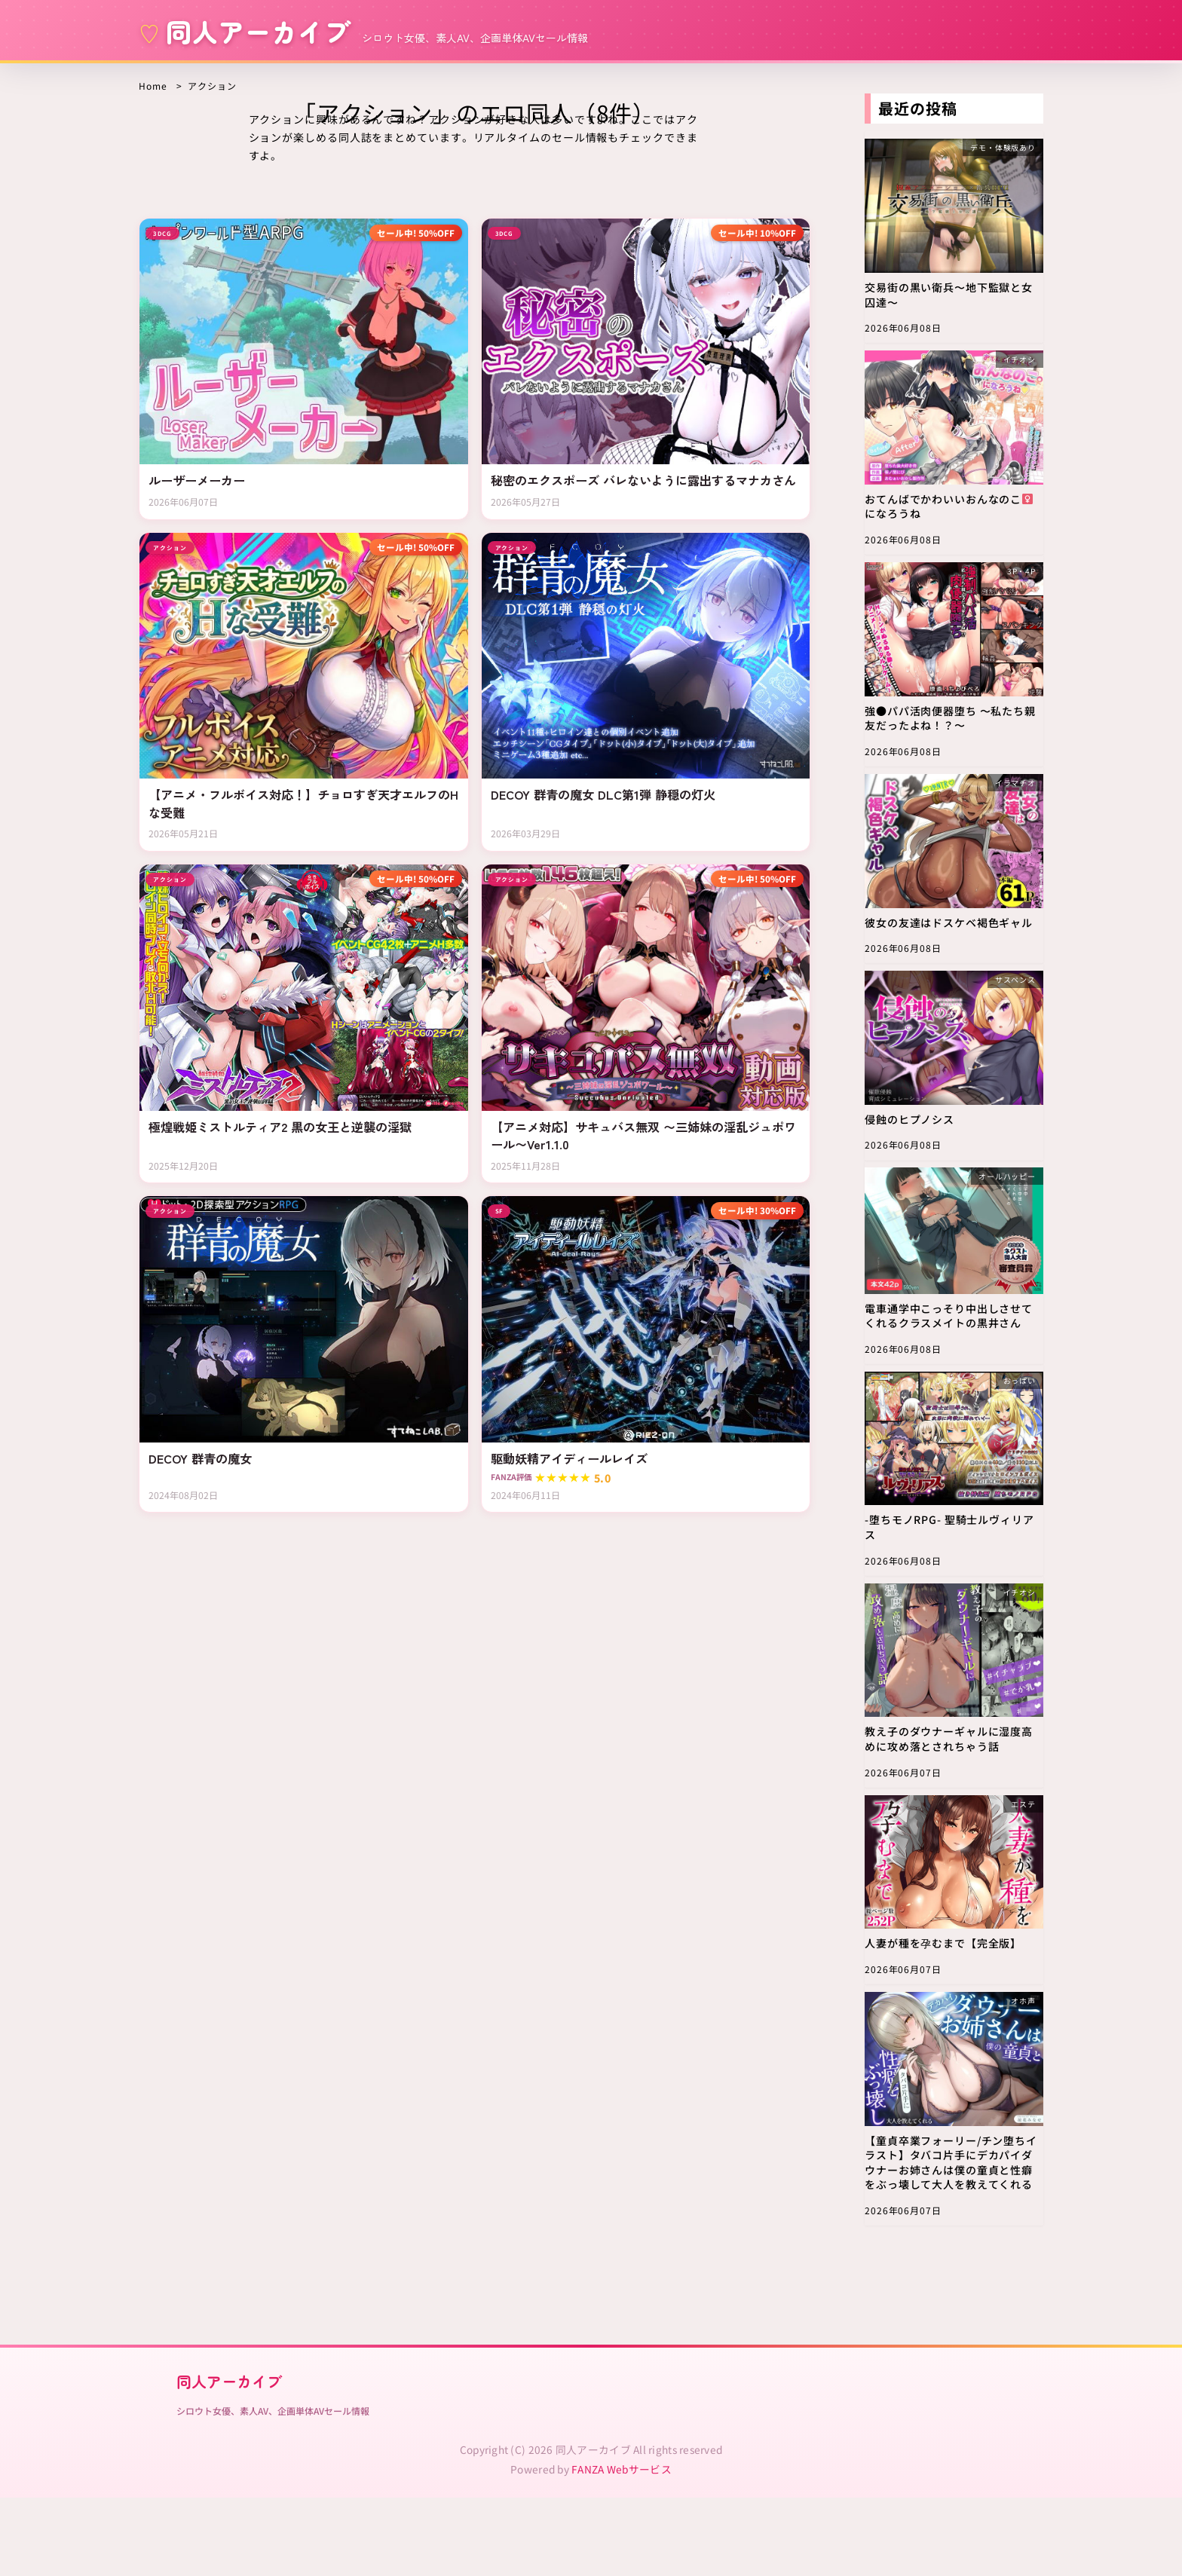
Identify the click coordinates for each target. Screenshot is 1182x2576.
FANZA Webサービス (621, 2547)
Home (153, 85)
